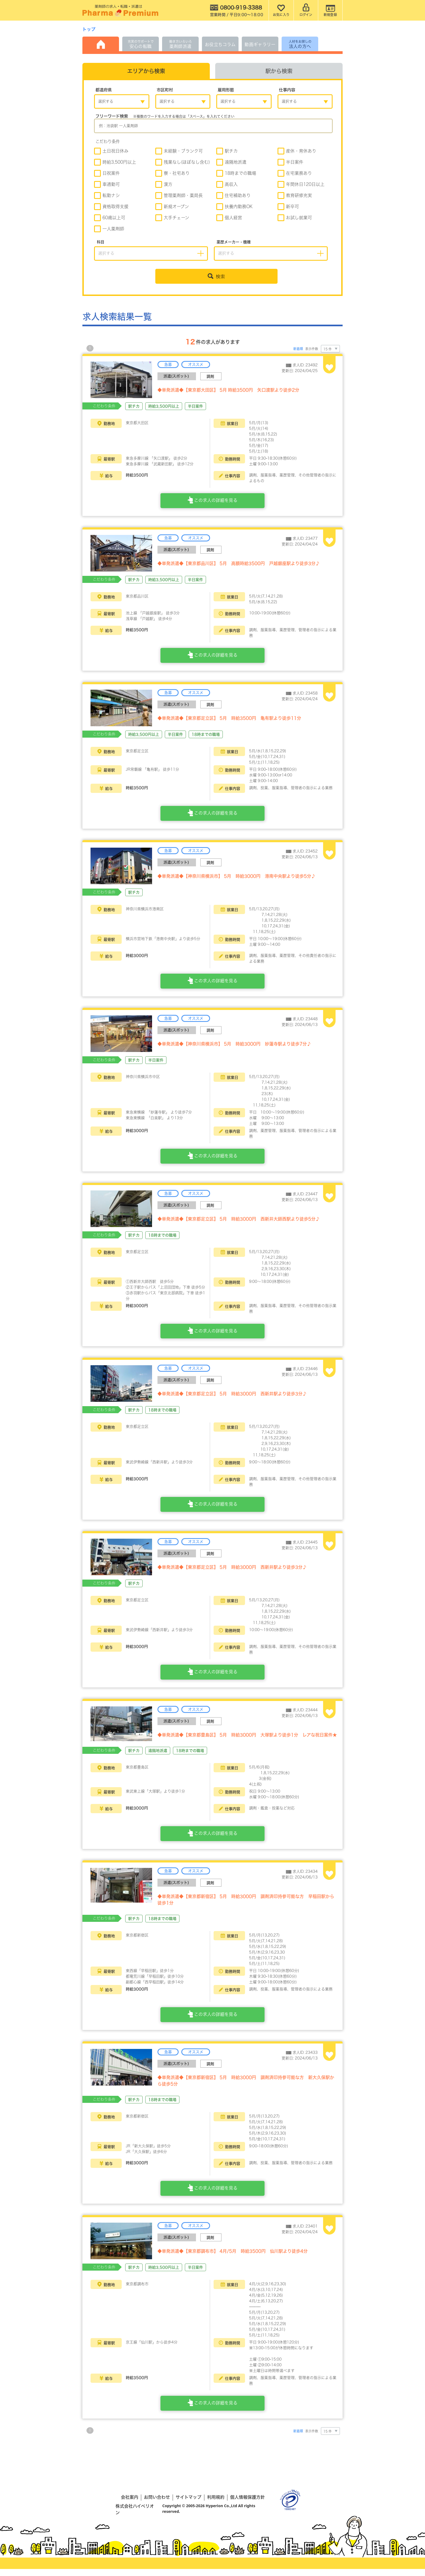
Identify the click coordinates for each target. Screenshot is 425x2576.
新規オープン (172, 207)
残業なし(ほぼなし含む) (182, 163)
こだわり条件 (107, 142)
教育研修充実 (295, 196)
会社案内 (129, 2504)
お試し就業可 (295, 218)
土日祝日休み (111, 152)
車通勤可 (107, 185)
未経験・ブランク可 (179, 152)
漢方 (163, 185)
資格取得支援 (111, 207)
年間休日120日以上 (301, 185)
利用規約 (215, 2504)
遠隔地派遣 (231, 163)
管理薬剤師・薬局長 (179, 196)
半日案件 (290, 163)
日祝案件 (107, 174)
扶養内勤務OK (234, 207)
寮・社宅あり (172, 174)
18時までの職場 (236, 174)
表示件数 (311, 349)
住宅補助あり (233, 196)
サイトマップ (188, 2504)
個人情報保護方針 (247, 2504)
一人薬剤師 (109, 229)
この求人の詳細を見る (212, 504)
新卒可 (288, 207)
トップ (88, 29)
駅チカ (227, 152)
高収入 (227, 185)
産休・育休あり (297, 152)
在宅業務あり (295, 174)
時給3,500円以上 (115, 163)
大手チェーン (172, 218)
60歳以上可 (109, 218)
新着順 (298, 349)
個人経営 (229, 218)
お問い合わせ (157, 2504)
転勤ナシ (107, 196)
